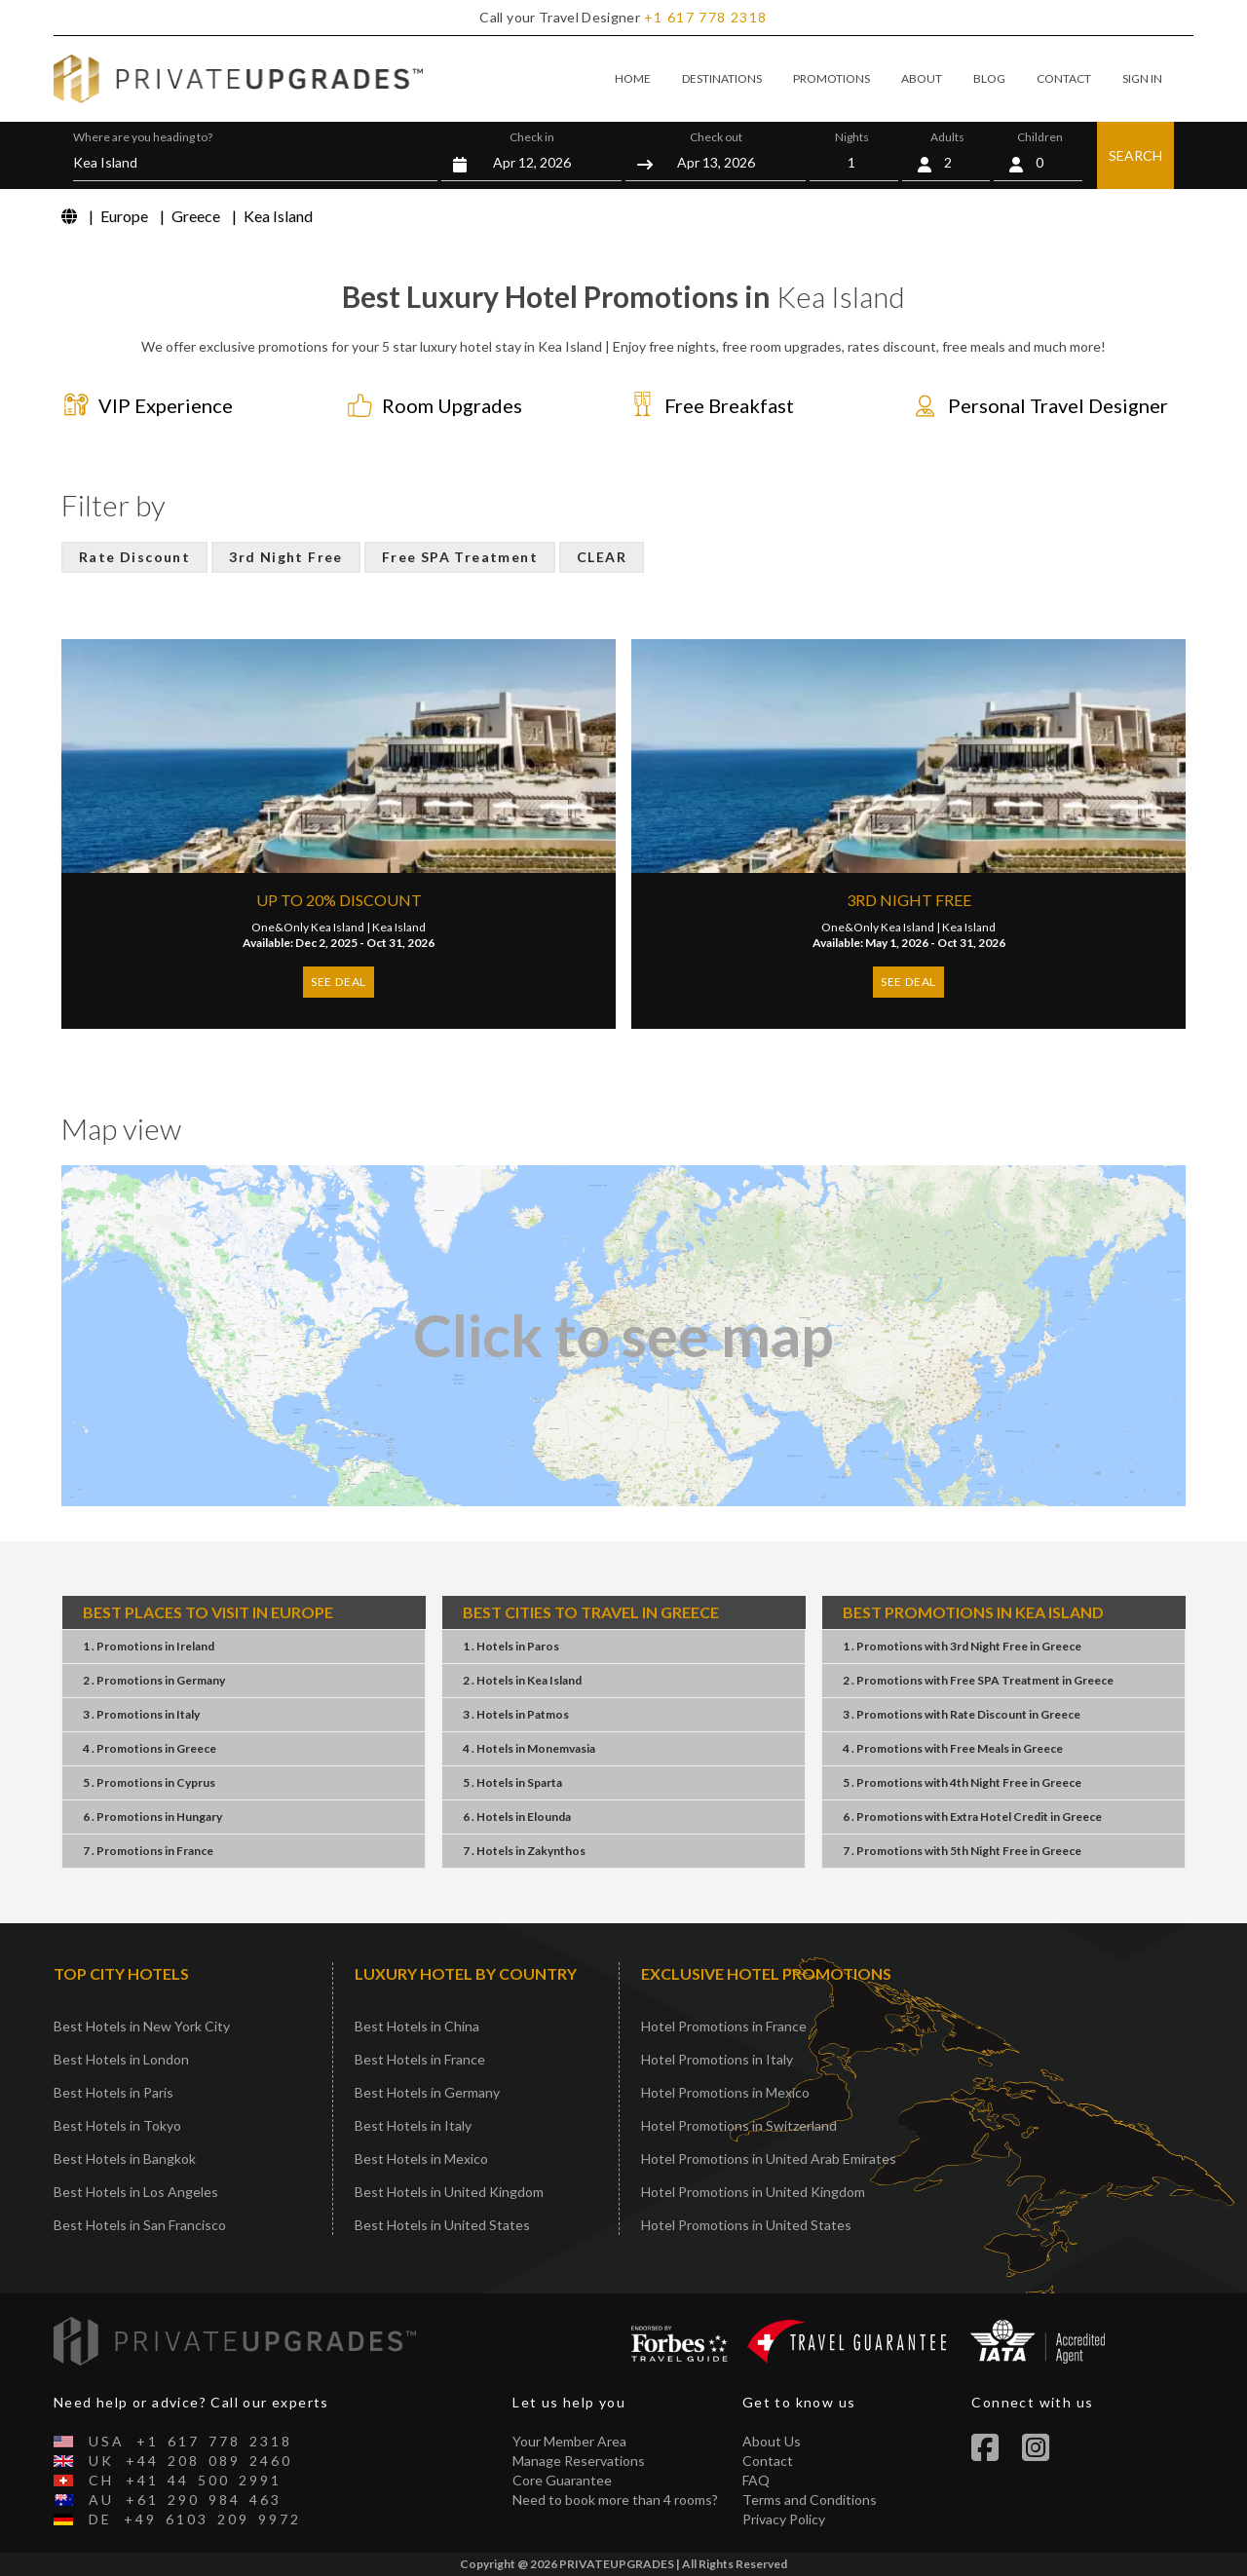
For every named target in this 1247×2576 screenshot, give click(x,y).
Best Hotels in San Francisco (140, 2224)
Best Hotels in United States (442, 2224)
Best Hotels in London (121, 2059)
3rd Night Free (286, 557)
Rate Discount (134, 557)
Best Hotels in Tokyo (117, 2125)
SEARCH (1135, 155)
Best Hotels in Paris (113, 2092)
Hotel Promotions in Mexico (725, 2092)
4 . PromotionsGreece (149, 1748)
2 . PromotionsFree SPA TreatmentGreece (978, 1680)
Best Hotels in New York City (142, 2026)
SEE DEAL (338, 981)
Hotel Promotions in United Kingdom (753, 2191)
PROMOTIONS (831, 78)
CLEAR (601, 557)
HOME (633, 78)
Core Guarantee (562, 2480)
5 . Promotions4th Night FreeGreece (962, 1782)
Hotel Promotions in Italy (717, 2059)
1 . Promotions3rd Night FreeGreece (962, 1646)
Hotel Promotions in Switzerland (739, 2125)
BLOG (989, 78)
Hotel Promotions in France (724, 2026)
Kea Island (399, 927)
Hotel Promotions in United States (746, 2224)
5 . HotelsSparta (512, 1782)
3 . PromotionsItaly (141, 1714)
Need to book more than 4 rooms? (615, 2499)
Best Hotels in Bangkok (125, 2158)
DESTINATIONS (722, 78)
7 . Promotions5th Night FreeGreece (962, 1850)
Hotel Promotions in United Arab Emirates (768, 2158)
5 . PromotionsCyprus (149, 1782)
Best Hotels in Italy (413, 2125)
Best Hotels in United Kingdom (449, 2191)
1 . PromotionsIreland (148, 1646)
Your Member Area (569, 2441)
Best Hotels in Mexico (421, 2158)
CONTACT (1064, 78)
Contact (767, 2460)
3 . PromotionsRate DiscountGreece (961, 1714)
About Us (771, 2441)
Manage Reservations (578, 2460)
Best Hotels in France (420, 2059)
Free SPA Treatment (460, 557)
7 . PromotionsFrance (148, 1850)
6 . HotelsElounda (517, 1816)
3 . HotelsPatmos (516, 1714)
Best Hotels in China (417, 2026)
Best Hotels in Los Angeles (136, 2191)
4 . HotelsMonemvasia (529, 1748)
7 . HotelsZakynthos (524, 1850)
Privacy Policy (783, 2519)
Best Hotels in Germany (427, 2092)
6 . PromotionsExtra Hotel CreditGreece (972, 1816)
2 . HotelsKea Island (522, 1680)
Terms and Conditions (809, 2499)
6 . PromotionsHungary (152, 1816)
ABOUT (921, 78)
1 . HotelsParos (511, 1646)
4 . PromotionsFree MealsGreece (953, 1748)
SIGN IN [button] (1142, 78)
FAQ (756, 2480)
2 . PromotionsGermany (154, 1680)
